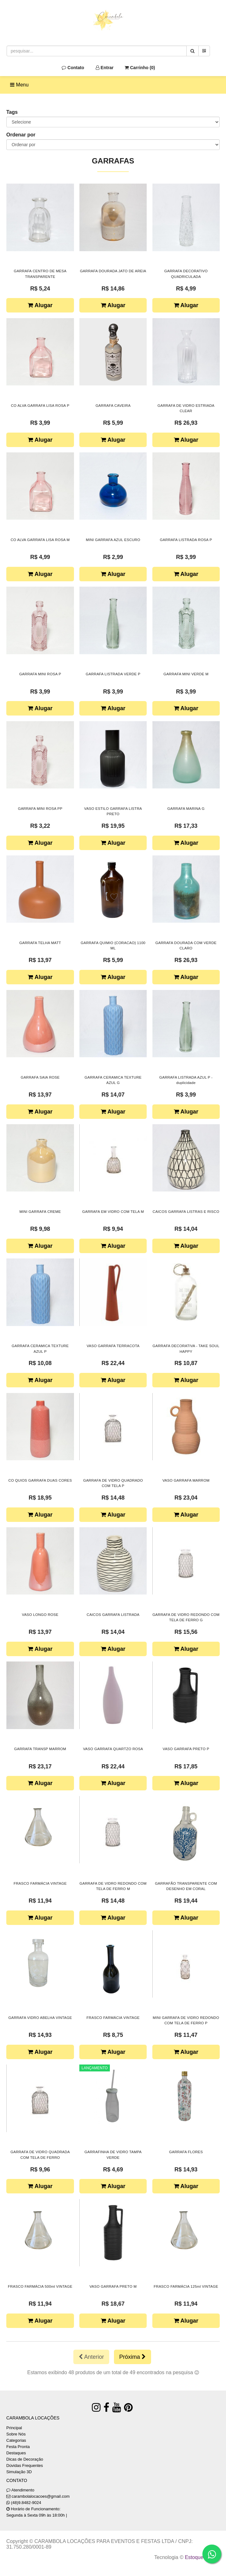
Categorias (16, 2440)
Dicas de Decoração (24, 2459)
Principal (14, 2427)
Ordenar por (20, 134)
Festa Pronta (18, 2446)
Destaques (16, 2453)
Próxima (132, 2357)
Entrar (105, 67)
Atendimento (20, 2490)
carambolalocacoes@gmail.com (41, 2496)
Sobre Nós (15, 2434)
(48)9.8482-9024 (26, 2502)
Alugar (40, 305)
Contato (73, 67)
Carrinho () (140, 67)
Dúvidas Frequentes (24, 2465)
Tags (12, 112)
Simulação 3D (19, 2471)
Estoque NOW (201, 2557)
